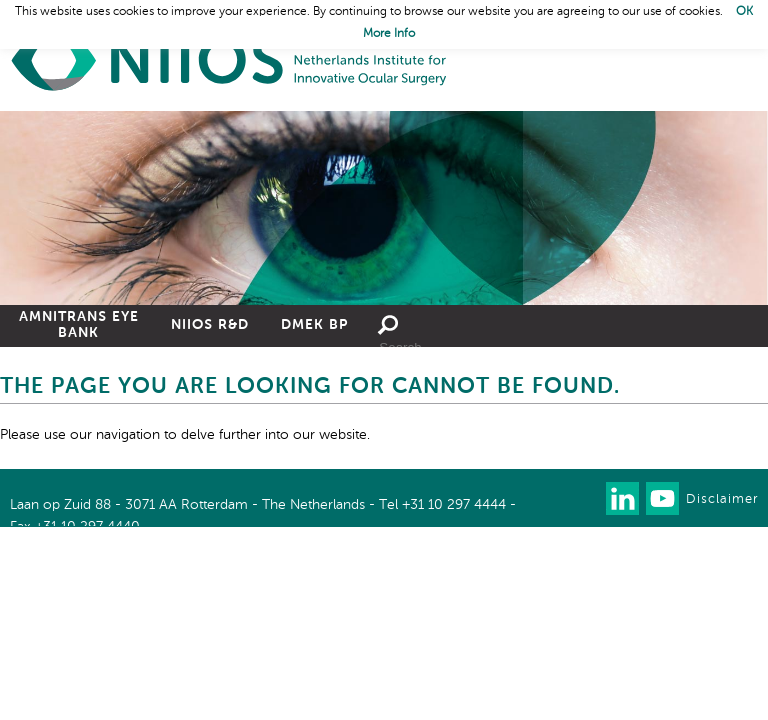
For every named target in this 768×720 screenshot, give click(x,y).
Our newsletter (582, 498)
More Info (389, 34)
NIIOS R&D (210, 325)
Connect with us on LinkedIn (622, 498)
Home (230, 60)
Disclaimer (722, 499)
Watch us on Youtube (662, 498)
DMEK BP (314, 325)
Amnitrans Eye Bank (79, 325)
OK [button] (744, 12)
